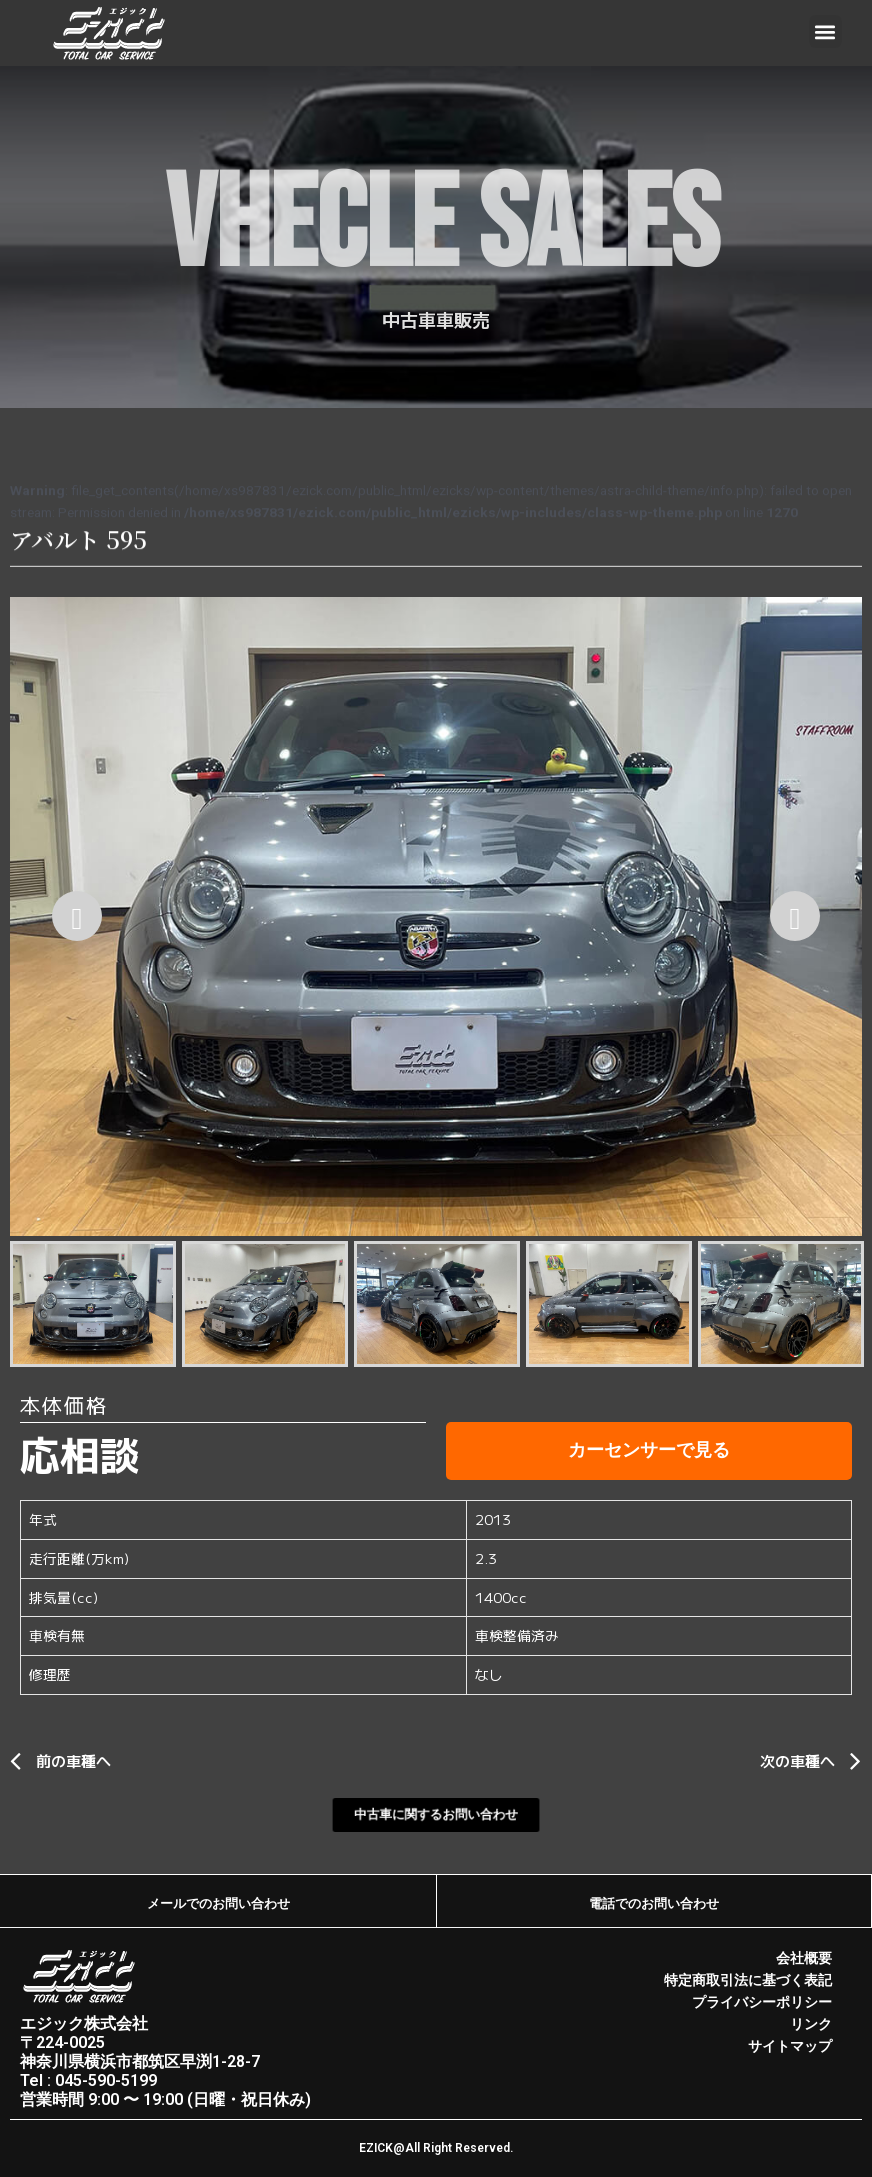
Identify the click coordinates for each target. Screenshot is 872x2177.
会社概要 (804, 1958)
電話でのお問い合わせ (654, 1903)
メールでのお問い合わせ (218, 1903)
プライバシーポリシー (762, 2002)
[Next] (795, 916)
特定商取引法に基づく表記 (748, 1980)
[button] (825, 31)
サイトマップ (790, 2046)
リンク (811, 2024)
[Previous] (77, 916)
